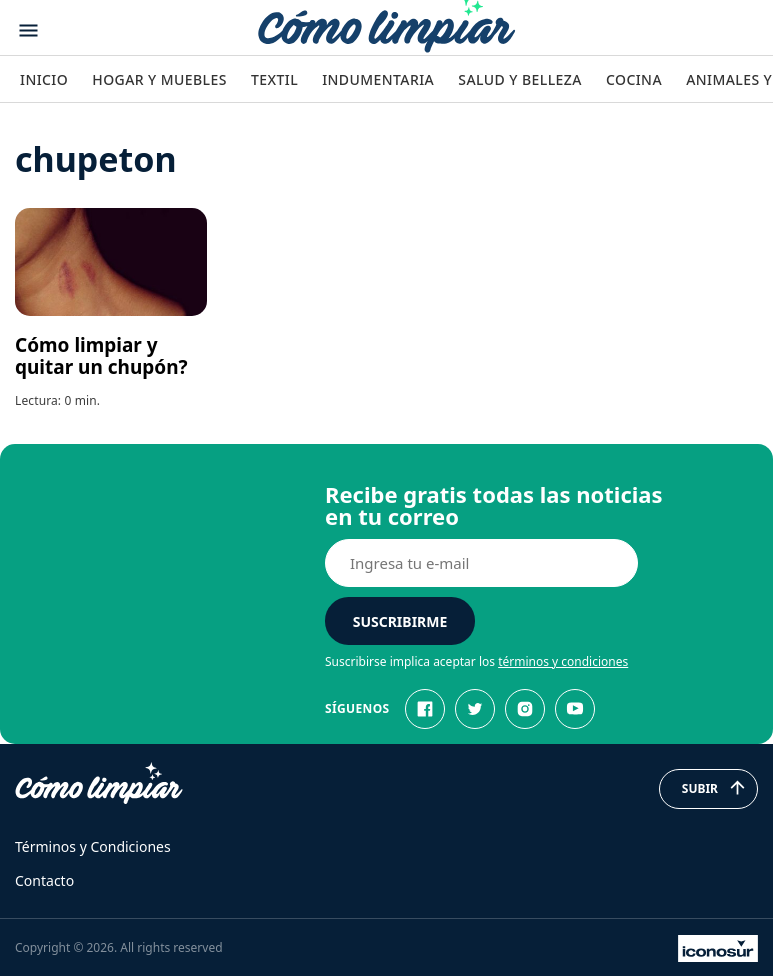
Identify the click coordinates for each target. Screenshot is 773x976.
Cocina (634, 79)
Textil (274, 79)
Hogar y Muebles (159, 79)
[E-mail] (481, 563)
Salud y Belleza (519, 79)
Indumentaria (378, 79)
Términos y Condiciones (93, 846)
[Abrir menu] (28, 30)
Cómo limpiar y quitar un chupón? (101, 356)
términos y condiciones (563, 661)
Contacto (44, 880)
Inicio (44, 79)
